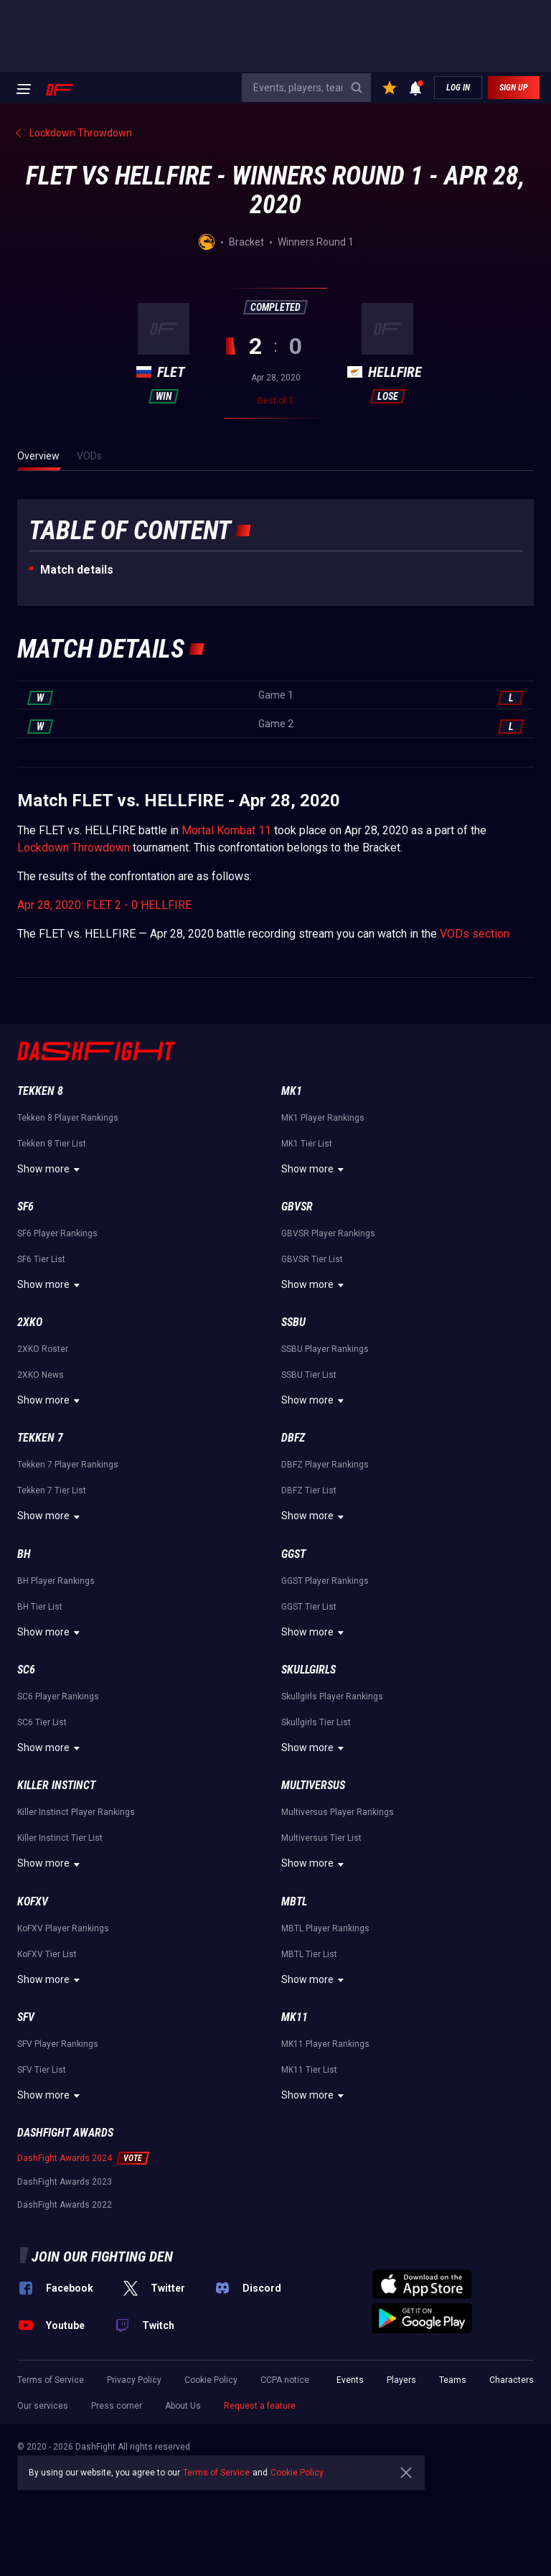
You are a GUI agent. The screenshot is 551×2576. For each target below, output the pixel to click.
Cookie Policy (210, 2380)
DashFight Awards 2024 (64, 2158)
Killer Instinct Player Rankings (76, 1812)
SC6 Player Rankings (58, 1696)
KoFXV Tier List (47, 1954)
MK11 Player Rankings (325, 2044)
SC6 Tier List (42, 1722)
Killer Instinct (56, 1785)
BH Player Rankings (56, 1581)
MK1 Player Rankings (322, 1118)
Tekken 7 (40, 1438)
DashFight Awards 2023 (64, 2182)
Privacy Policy (134, 2380)
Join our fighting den (102, 2256)
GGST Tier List (308, 1607)
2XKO (29, 1322)
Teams (452, 2380)
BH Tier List (39, 1607)
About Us (183, 2406)
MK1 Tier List (306, 1144)
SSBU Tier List (308, 1375)
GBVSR (297, 1206)
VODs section (474, 934)
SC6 (26, 1669)
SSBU (293, 1322)
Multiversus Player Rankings (337, 1812)
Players (401, 2380)
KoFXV (32, 1901)
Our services (42, 2406)
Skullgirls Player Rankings (332, 1696)
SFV (25, 2017)
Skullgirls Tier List (316, 1722)
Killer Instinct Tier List (60, 1838)
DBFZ (293, 1438)
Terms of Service (50, 2380)
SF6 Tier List (41, 1259)
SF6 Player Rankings (57, 1233)
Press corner (116, 2406)
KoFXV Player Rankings (63, 1928)
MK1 (291, 1091)
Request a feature (260, 2406)
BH (24, 1554)
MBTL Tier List (309, 1954)
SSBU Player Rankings (325, 1349)
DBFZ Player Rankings (325, 1465)
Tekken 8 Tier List (51, 1144)
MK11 (294, 2017)
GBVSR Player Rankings (328, 1233)
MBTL (294, 1901)
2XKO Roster (42, 1349)
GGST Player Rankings (325, 1581)
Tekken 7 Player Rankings (67, 1465)
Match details (76, 570)
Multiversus (313, 1785)
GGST (293, 1554)
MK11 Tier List (309, 2070)
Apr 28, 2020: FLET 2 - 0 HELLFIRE (104, 905)
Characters (511, 2380)
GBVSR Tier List (312, 1259)
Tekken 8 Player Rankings (67, 1118)
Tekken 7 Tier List (51, 1490)
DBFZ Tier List (308, 1490)
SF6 (25, 1206)
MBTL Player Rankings (325, 1928)
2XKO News (40, 1375)
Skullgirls (308, 1669)
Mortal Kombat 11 (226, 830)
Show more (50, 1169)
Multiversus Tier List (321, 1838)
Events (350, 2380)
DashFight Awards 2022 (64, 2205)
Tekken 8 (40, 1091)
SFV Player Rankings (57, 2044)
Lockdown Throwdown (73, 847)
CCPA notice (284, 2380)
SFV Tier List (41, 2070)
